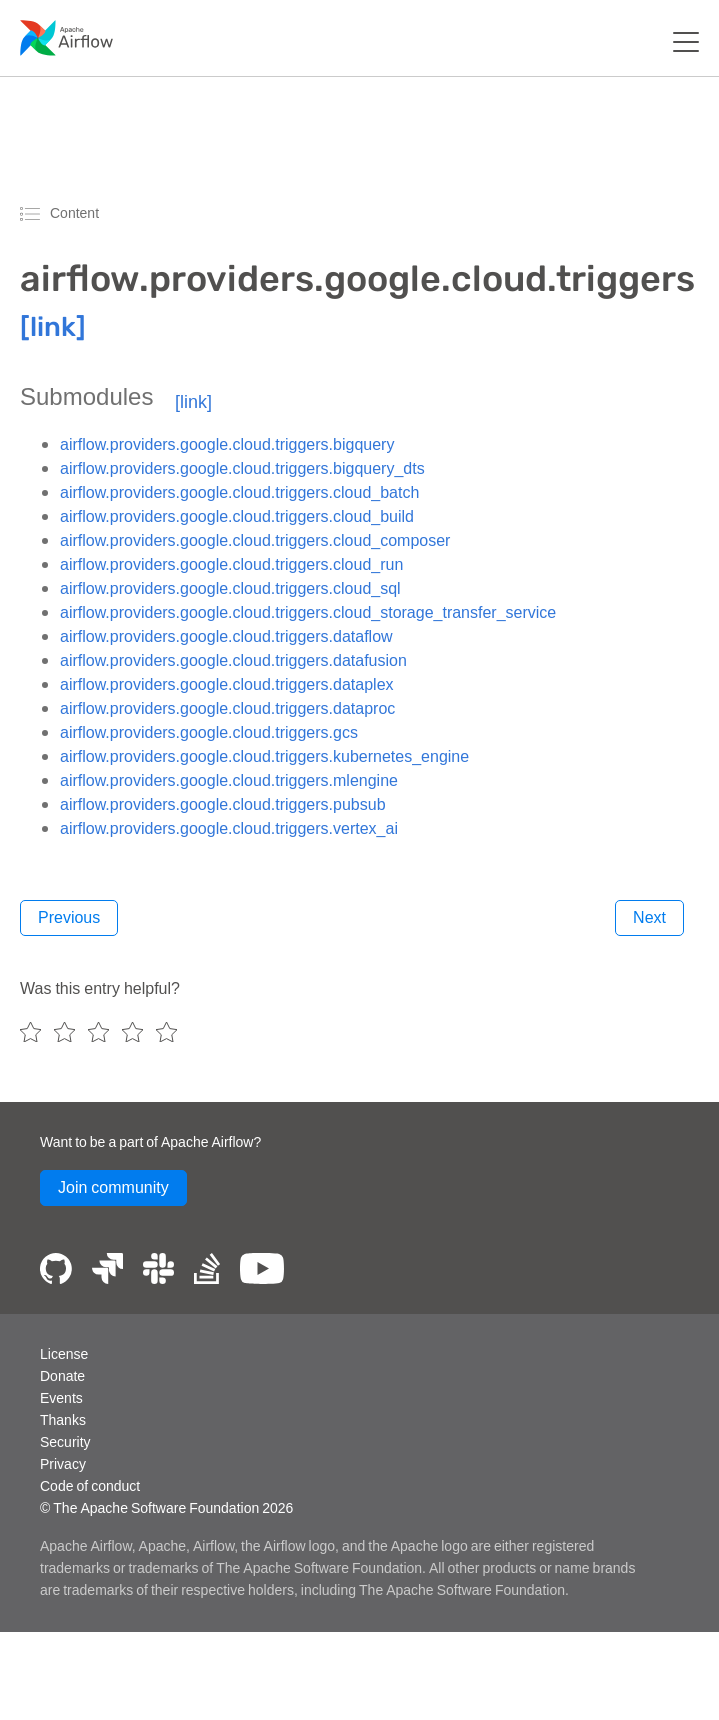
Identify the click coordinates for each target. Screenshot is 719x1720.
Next (649, 917)
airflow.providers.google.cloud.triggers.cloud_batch (239, 492)
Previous (69, 917)
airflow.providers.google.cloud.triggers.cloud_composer (255, 540)
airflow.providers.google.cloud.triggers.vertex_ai (229, 828)
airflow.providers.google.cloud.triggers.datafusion (233, 660)
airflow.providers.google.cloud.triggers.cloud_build (237, 516)
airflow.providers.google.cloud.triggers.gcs (209, 732)
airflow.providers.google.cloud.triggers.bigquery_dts (242, 468)
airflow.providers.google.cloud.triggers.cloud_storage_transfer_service (308, 612)
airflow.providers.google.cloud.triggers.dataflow (226, 636)
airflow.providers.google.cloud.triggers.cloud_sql (230, 588)
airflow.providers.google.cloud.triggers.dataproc (227, 708)
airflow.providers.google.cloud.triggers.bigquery (227, 444)
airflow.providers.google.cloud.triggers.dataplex (227, 684)
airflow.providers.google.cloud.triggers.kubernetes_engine (264, 756)
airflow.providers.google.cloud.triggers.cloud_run (231, 564)
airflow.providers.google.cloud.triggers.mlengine (229, 780)
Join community (113, 1187)
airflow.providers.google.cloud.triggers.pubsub (223, 804)
